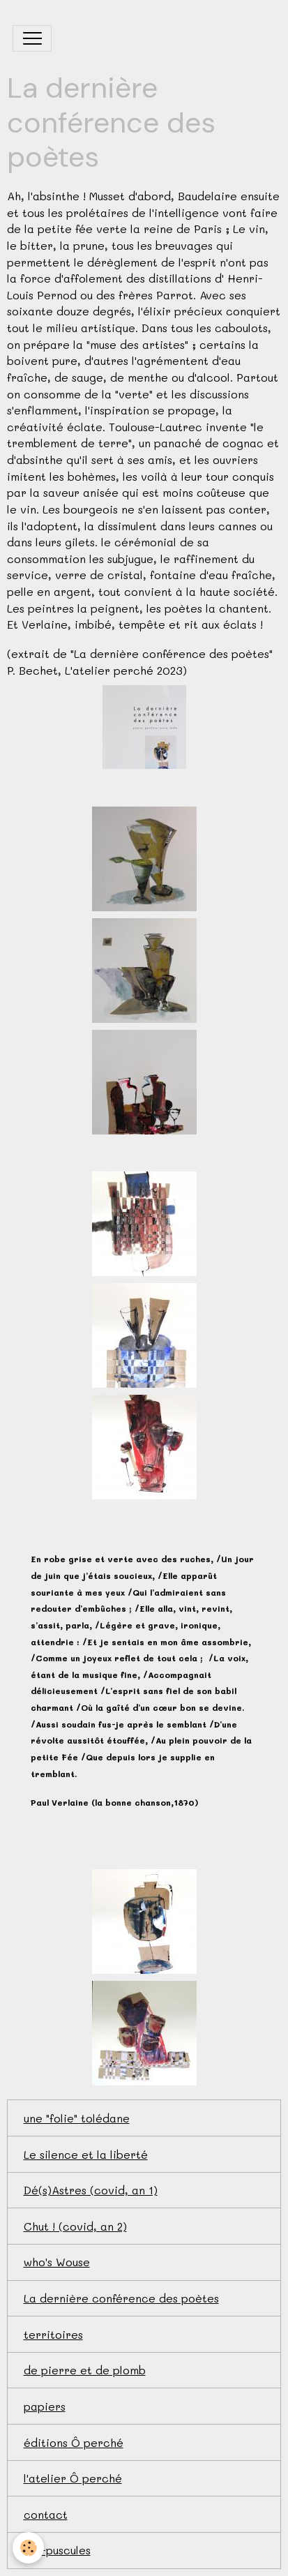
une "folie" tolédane (77, 2118)
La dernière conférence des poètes (121, 2298)
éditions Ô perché (73, 2442)
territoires (53, 2334)
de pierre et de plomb (85, 2369)
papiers (45, 2406)
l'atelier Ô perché (73, 2478)
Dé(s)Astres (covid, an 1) (91, 2189)
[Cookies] (28, 2547)
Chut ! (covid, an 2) (75, 2226)
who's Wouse (57, 2261)
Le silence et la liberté (86, 2154)
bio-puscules (57, 2550)
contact (46, 2514)
